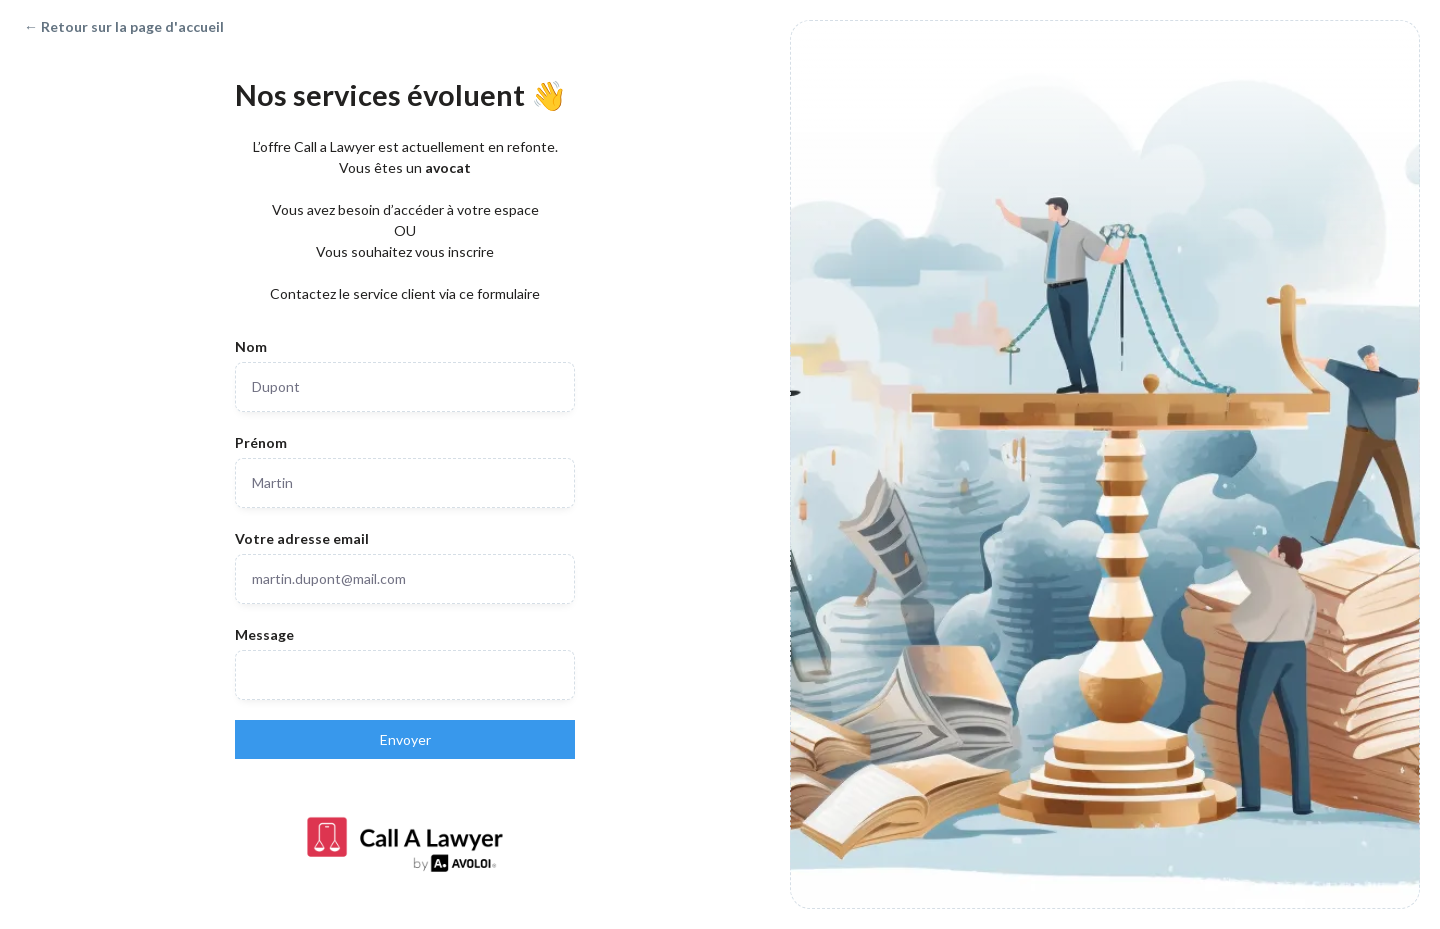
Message (264, 634)
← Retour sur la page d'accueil (124, 26)
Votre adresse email (302, 538)
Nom (251, 346)
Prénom (261, 442)
